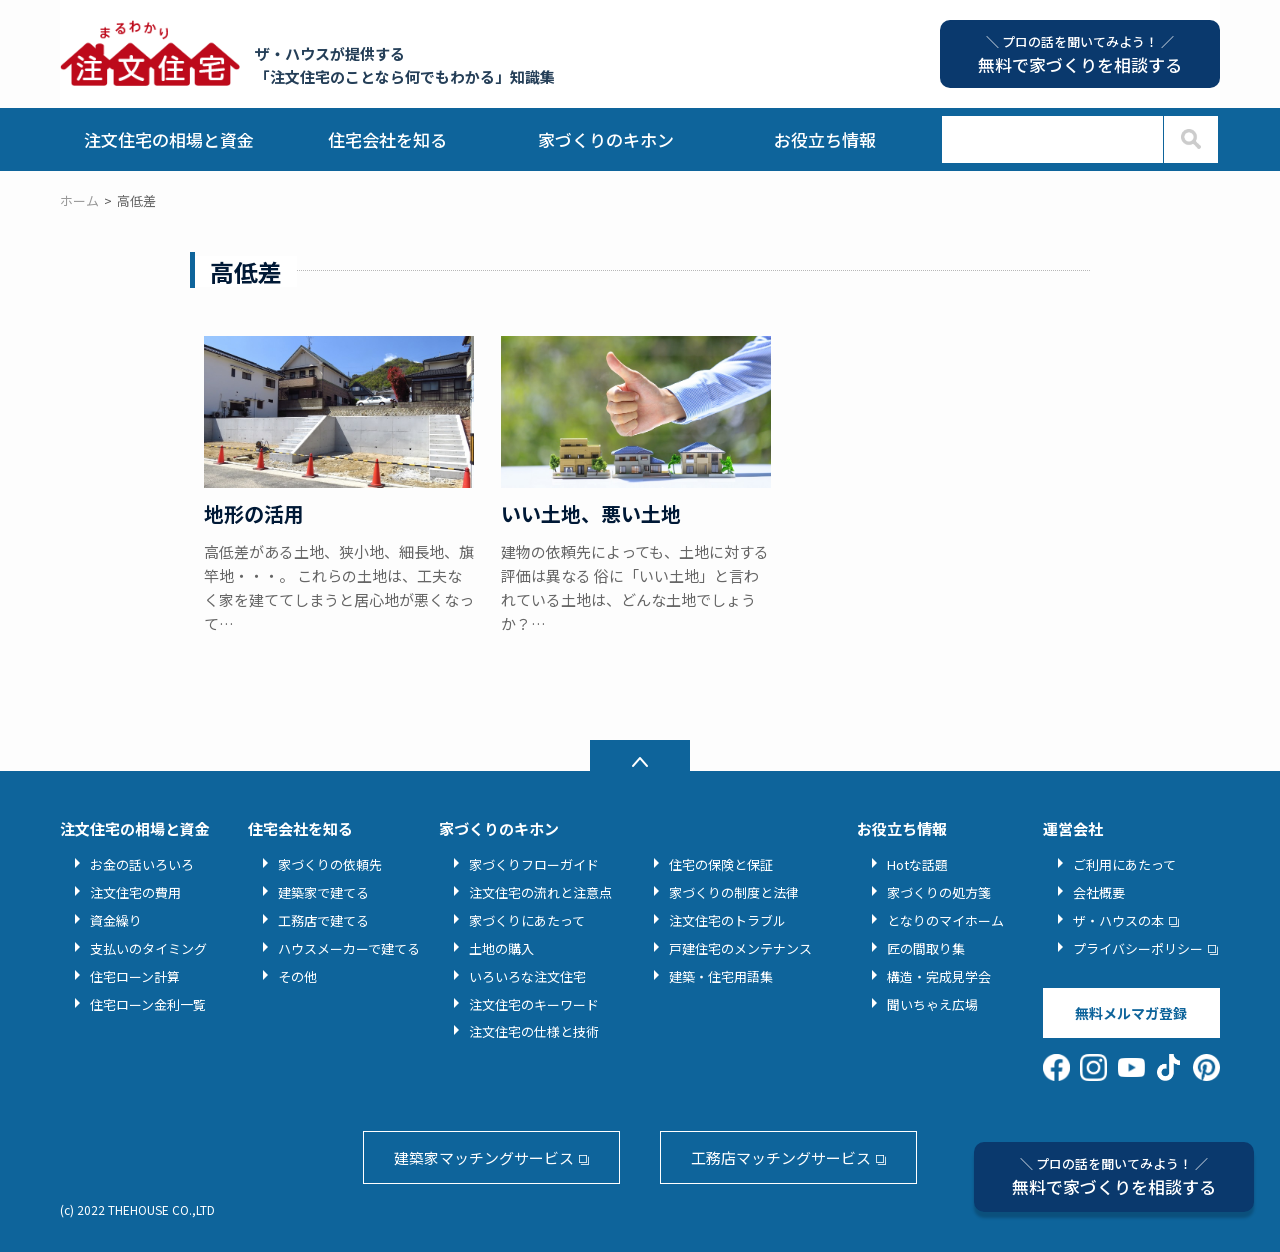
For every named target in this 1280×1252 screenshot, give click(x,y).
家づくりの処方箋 (939, 892)
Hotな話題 (917, 864)
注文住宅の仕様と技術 (534, 1031)
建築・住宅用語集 (721, 976)
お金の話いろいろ (142, 864)
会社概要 (1099, 892)
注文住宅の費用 (135, 892)
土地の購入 (501, 948)
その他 (297, 976)
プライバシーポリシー (1138, 948)
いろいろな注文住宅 (527, 976)
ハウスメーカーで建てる (349, 948)
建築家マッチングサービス (484, 1157)
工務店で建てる (323, 920)
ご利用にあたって (1124, 864)
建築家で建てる (323, 892)
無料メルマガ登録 (1131, 1013)
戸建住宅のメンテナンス (740, 948)
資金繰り (116, 920)
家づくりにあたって (527, 920)
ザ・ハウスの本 (1118, 920)
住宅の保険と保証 (721, 864)
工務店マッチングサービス (781, 1157)
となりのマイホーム (945, 920)
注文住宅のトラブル (727, 920)
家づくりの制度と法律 (734, 892)
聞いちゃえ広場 (932, 1004)
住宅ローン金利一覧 (148, 1004)
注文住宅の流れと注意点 (540, 892)
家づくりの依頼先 (330, 864)
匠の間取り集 (926, 948)
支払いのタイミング (148, 948)
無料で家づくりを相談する (1114, 1176)
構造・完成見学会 (939, 976)
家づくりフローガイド (534, 864)
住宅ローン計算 (135, 976)
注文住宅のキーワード (534, 1004)
